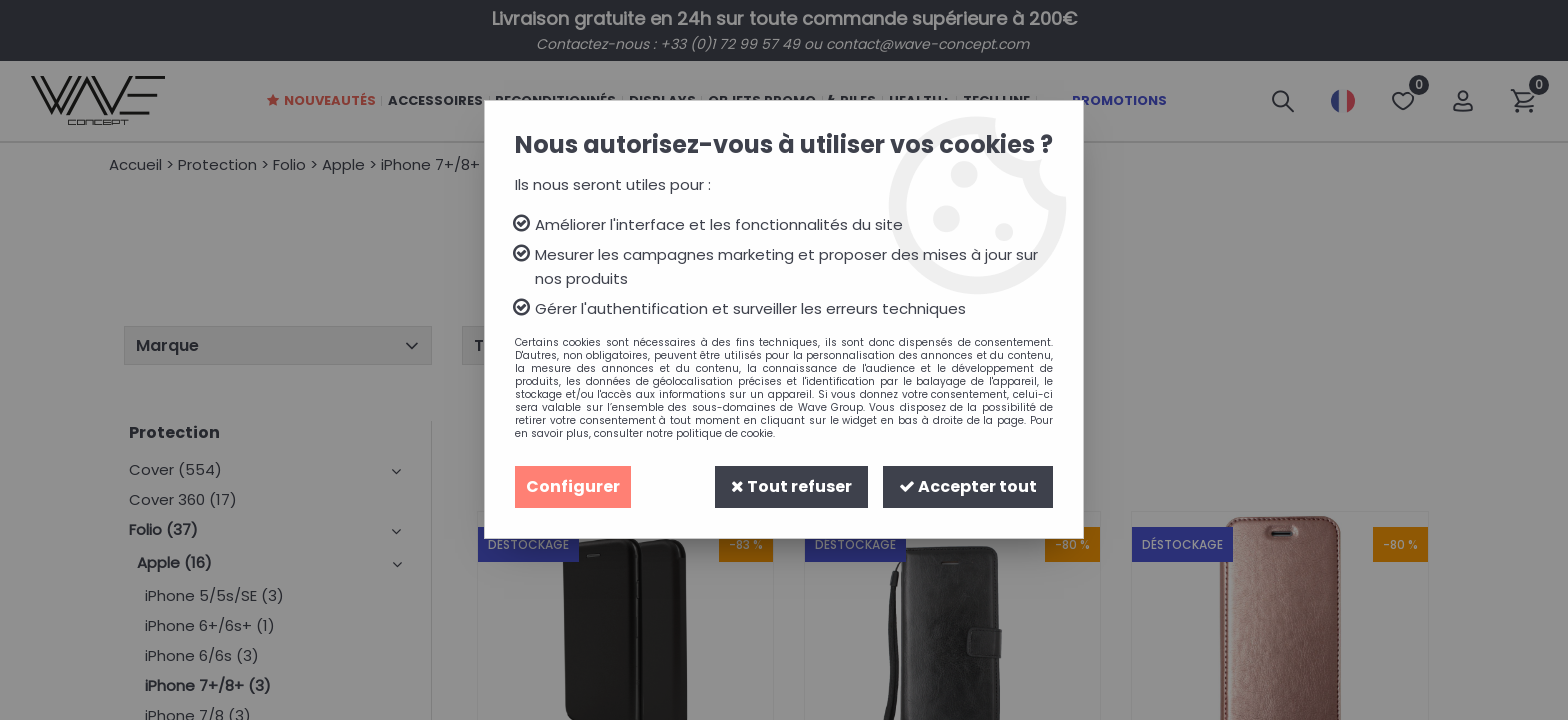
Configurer (573, 486)
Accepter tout (968, 486)
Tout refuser (791, 486)
